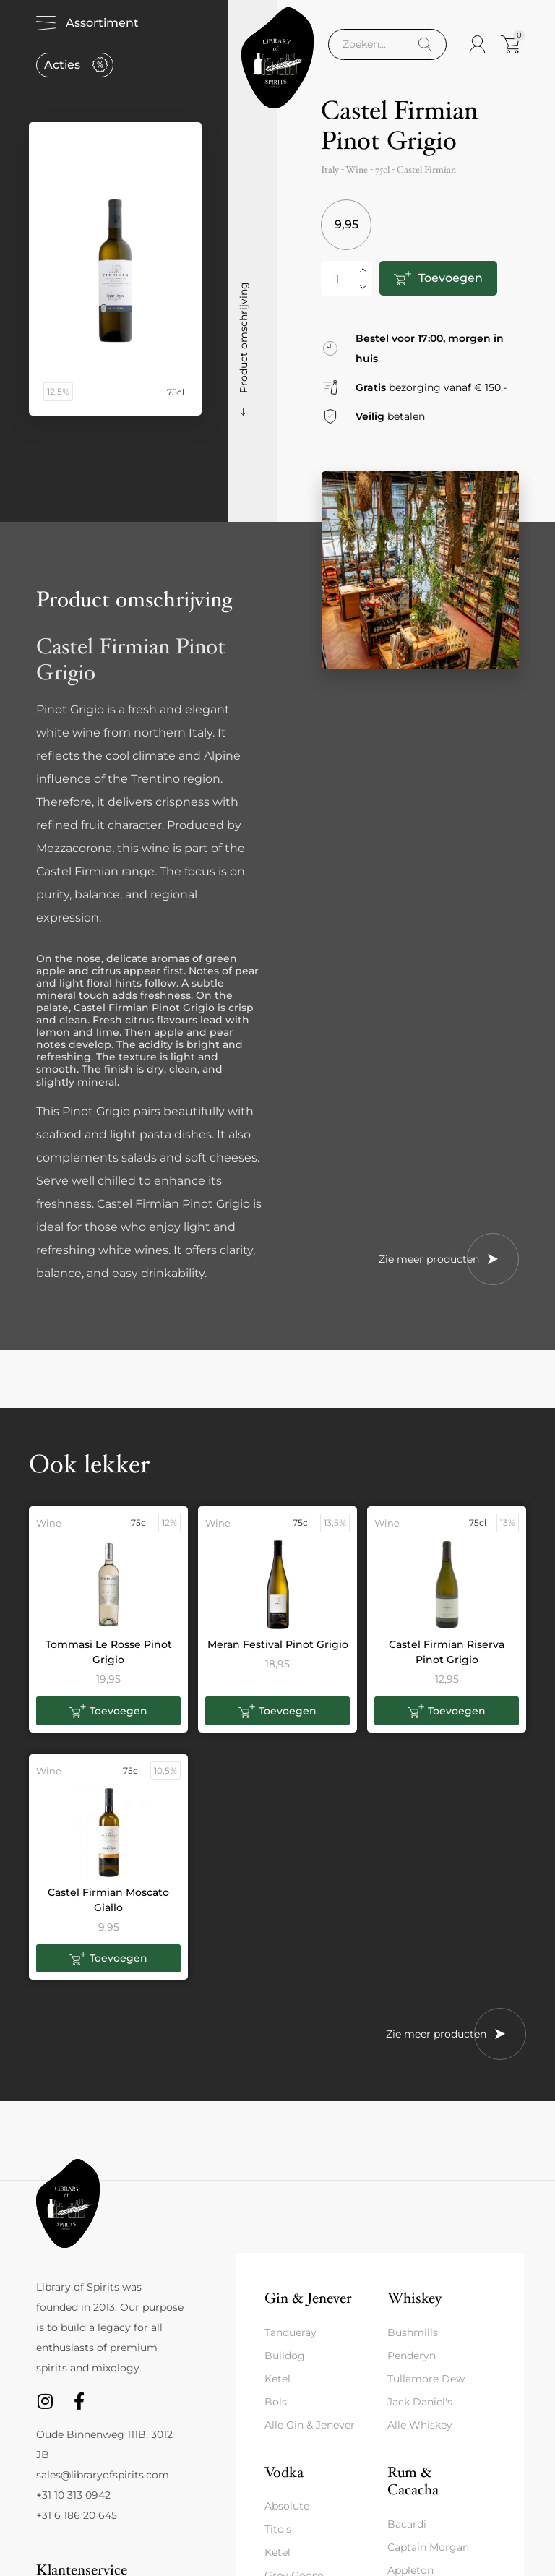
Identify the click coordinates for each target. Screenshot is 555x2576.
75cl (382, 170)
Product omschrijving (243, 337)
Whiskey (414, 2298)
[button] (108, 1710)
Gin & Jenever (307, 2298)
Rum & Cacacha (413, 2481)
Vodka (284, 2472)
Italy (330, 170)
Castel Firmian (426, 170)
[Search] (424, 44)
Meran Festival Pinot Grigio (277, 1644)
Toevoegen (450, 278)
